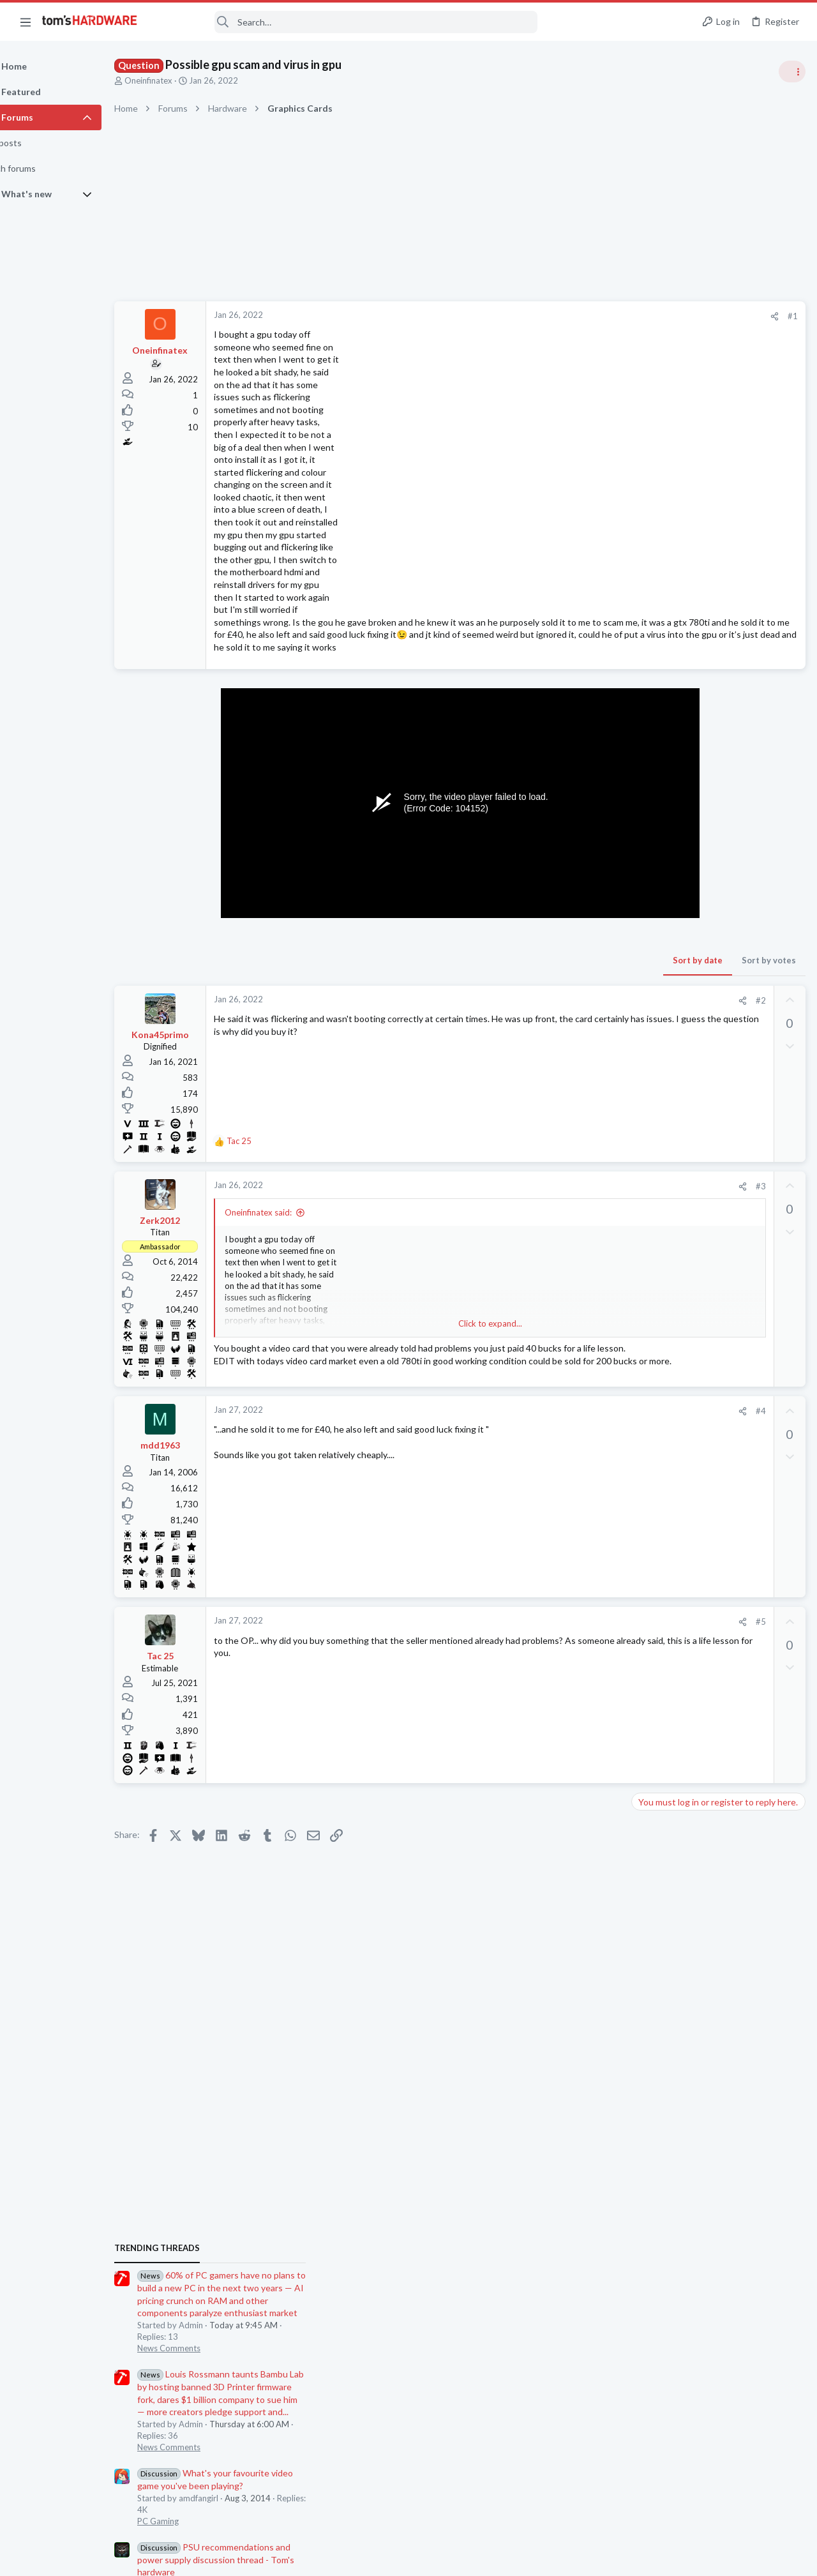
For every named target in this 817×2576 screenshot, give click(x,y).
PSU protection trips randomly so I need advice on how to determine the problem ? (719, 1444)
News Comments (667, 791)
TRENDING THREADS (655, 691)
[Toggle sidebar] (790, 71)
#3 (555, 1198)
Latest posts (643, 1342)
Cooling (650, 1580)
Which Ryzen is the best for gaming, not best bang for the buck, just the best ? (715, 1743)
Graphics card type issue (705, 1273)
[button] (25, 22)
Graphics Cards (664, 1309)
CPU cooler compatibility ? (707, 1556)
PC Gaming (656, 964)
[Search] (345, 22)
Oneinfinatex (181, 80)
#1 (587, 316)
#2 (555, 1012)
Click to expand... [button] (403, 1336)
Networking (657, 1642)
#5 (555, 1655)
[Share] (569, 316)
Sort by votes (563, 972)
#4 (555, 1444)
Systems (651, 1480)
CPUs (646, 1779)
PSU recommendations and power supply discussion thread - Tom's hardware (714, 1002)
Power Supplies (664, 1050)
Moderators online (659, 1812)
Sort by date (492, 972)
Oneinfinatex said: (290, 1225)
